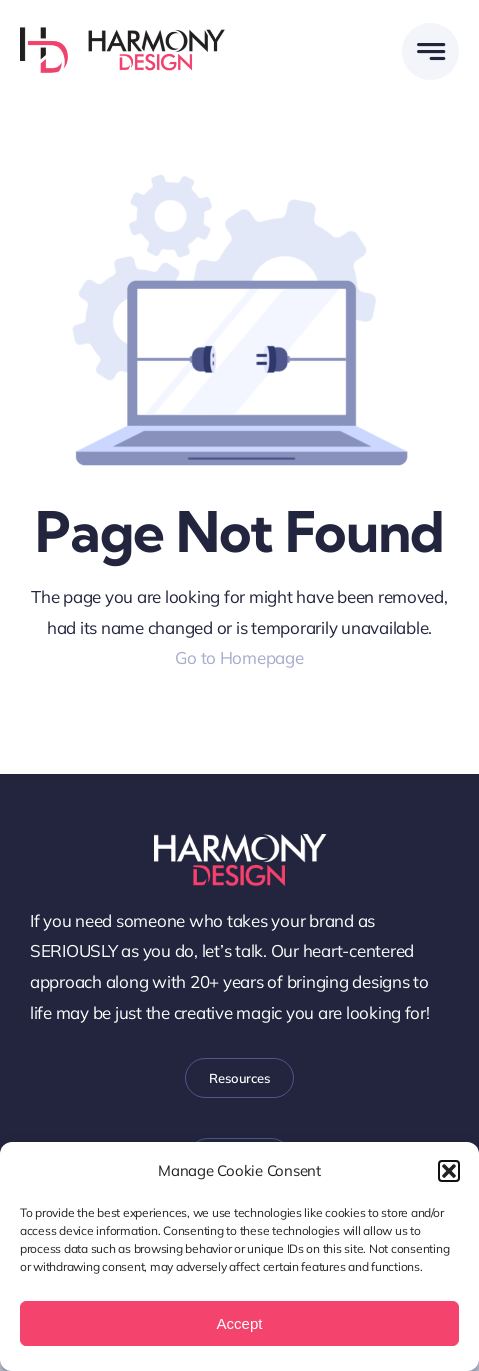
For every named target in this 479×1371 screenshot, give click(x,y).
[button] (449, 1171)
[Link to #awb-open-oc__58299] (430, 51)
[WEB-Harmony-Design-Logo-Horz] (122, 35)
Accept (240, 1323)
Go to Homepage (239, 657)
